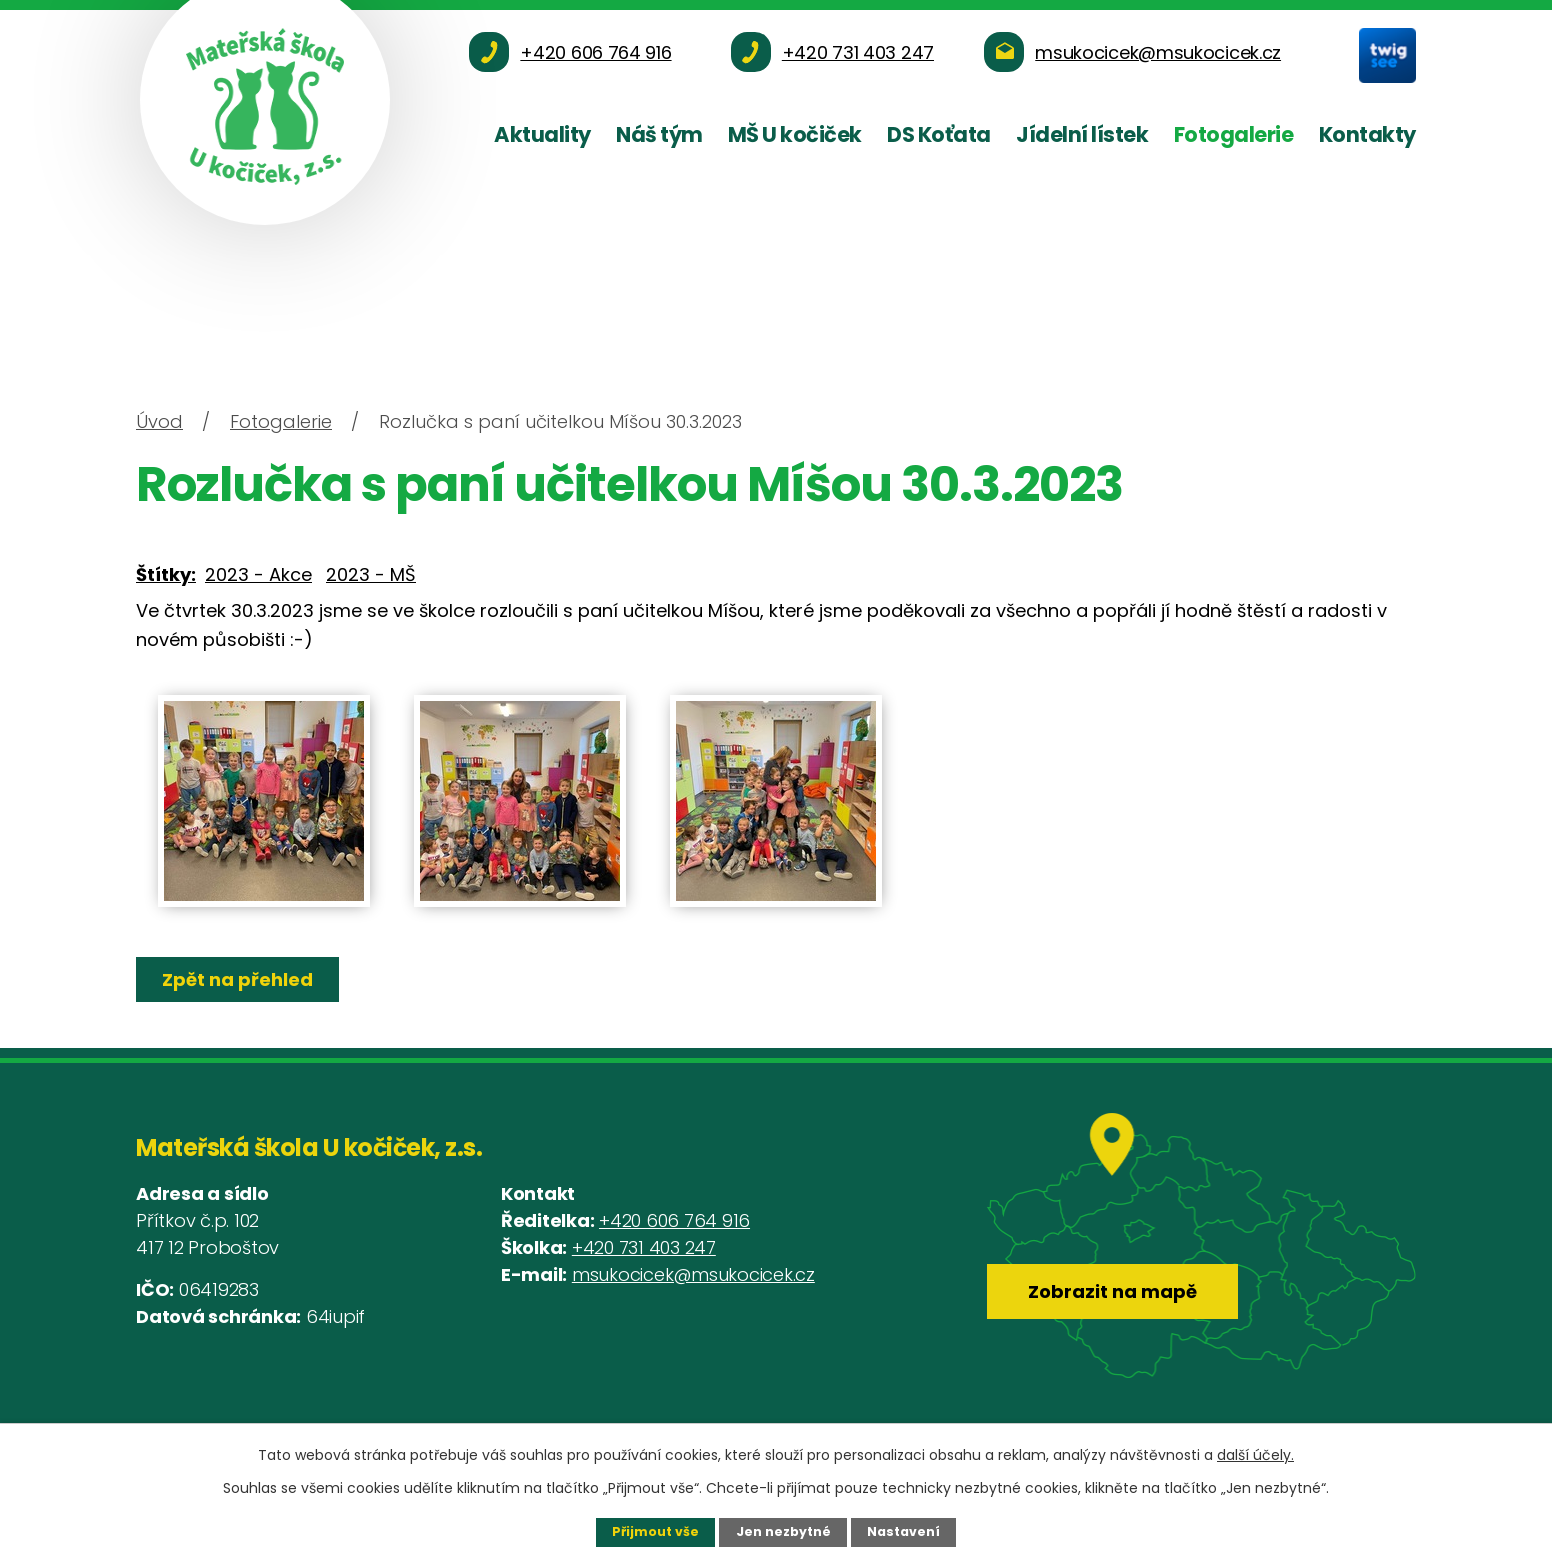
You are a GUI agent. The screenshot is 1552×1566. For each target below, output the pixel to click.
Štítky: (166, 574)
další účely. (1255, 1455)
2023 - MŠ (371, 574)
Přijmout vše (655, 1531)
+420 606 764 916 (674, 1220)
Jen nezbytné (783, 1531)
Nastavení (903, 1531)
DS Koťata (939, 134)
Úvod (159, 421)
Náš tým (659, 134)
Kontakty (1367, 134)
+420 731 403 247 (644, 1247)
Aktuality (542, 134)
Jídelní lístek (1082, 134)
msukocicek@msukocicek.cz (693, 1274)
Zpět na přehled (238, 979)
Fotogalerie (1234, 134)
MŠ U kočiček (795, 134)
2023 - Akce (258, 574)
